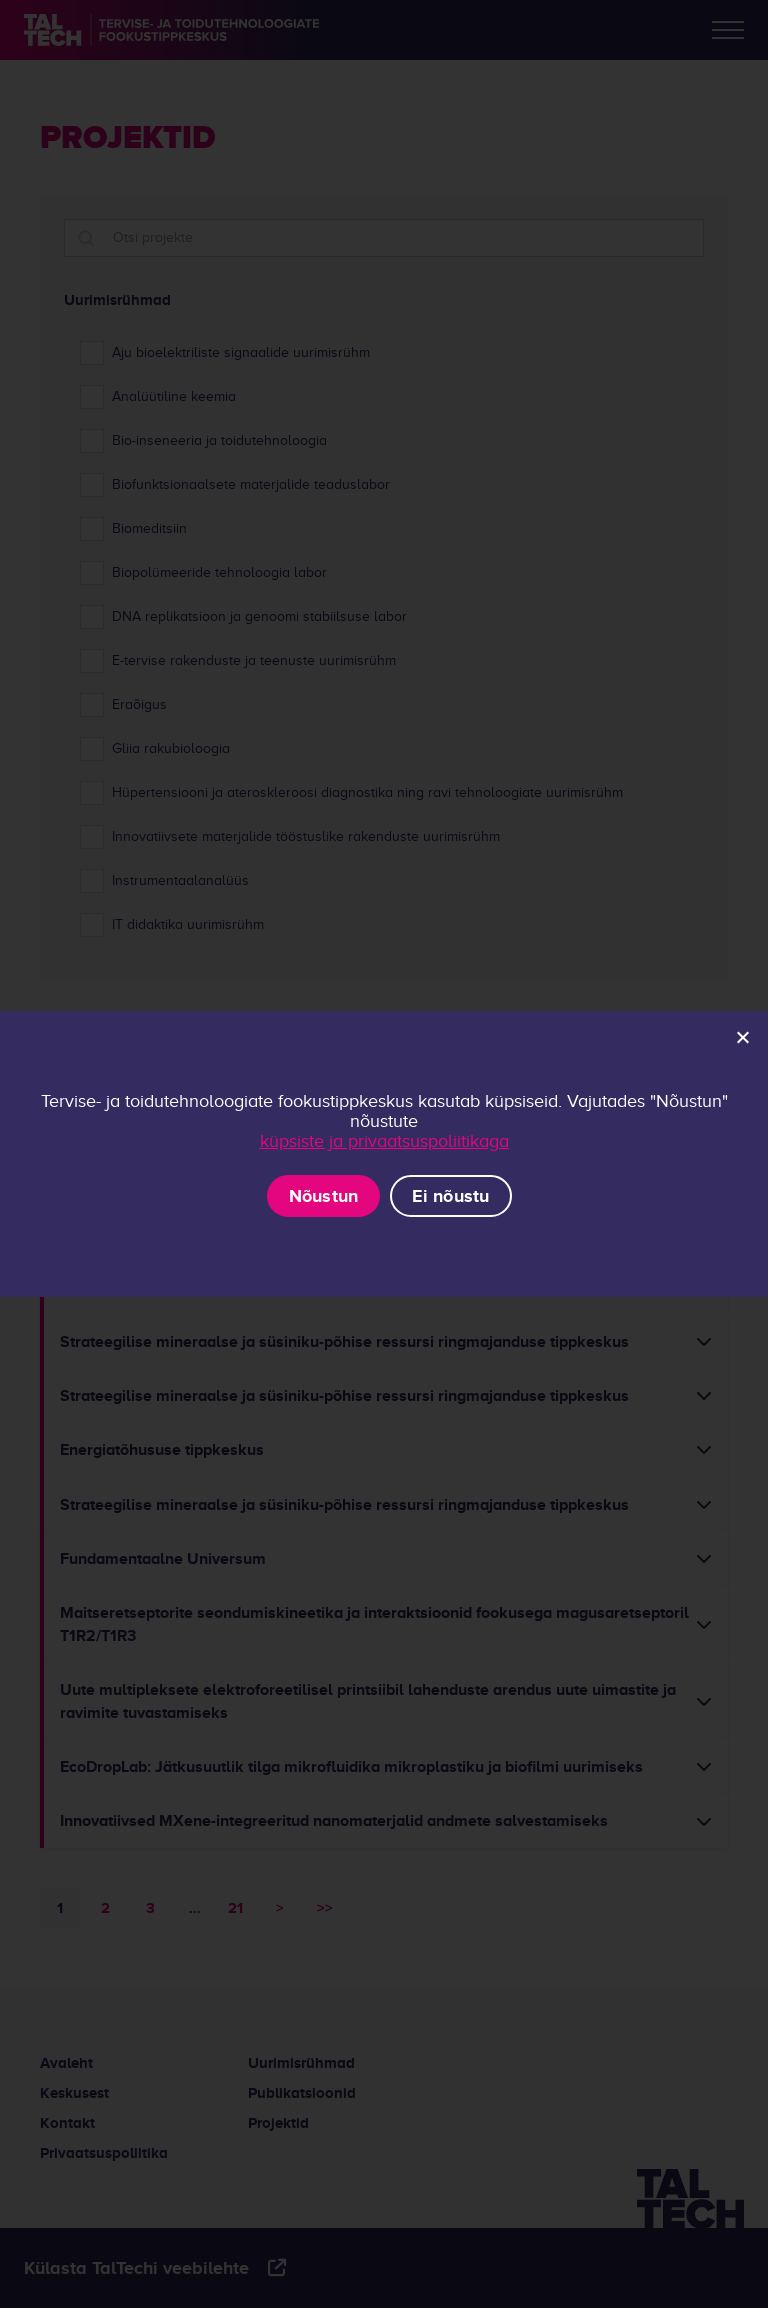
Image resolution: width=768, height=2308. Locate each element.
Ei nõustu (450, 1196)
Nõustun (324, 1196)
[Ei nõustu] (742, 1037)
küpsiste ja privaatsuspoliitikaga (384, 1141)
